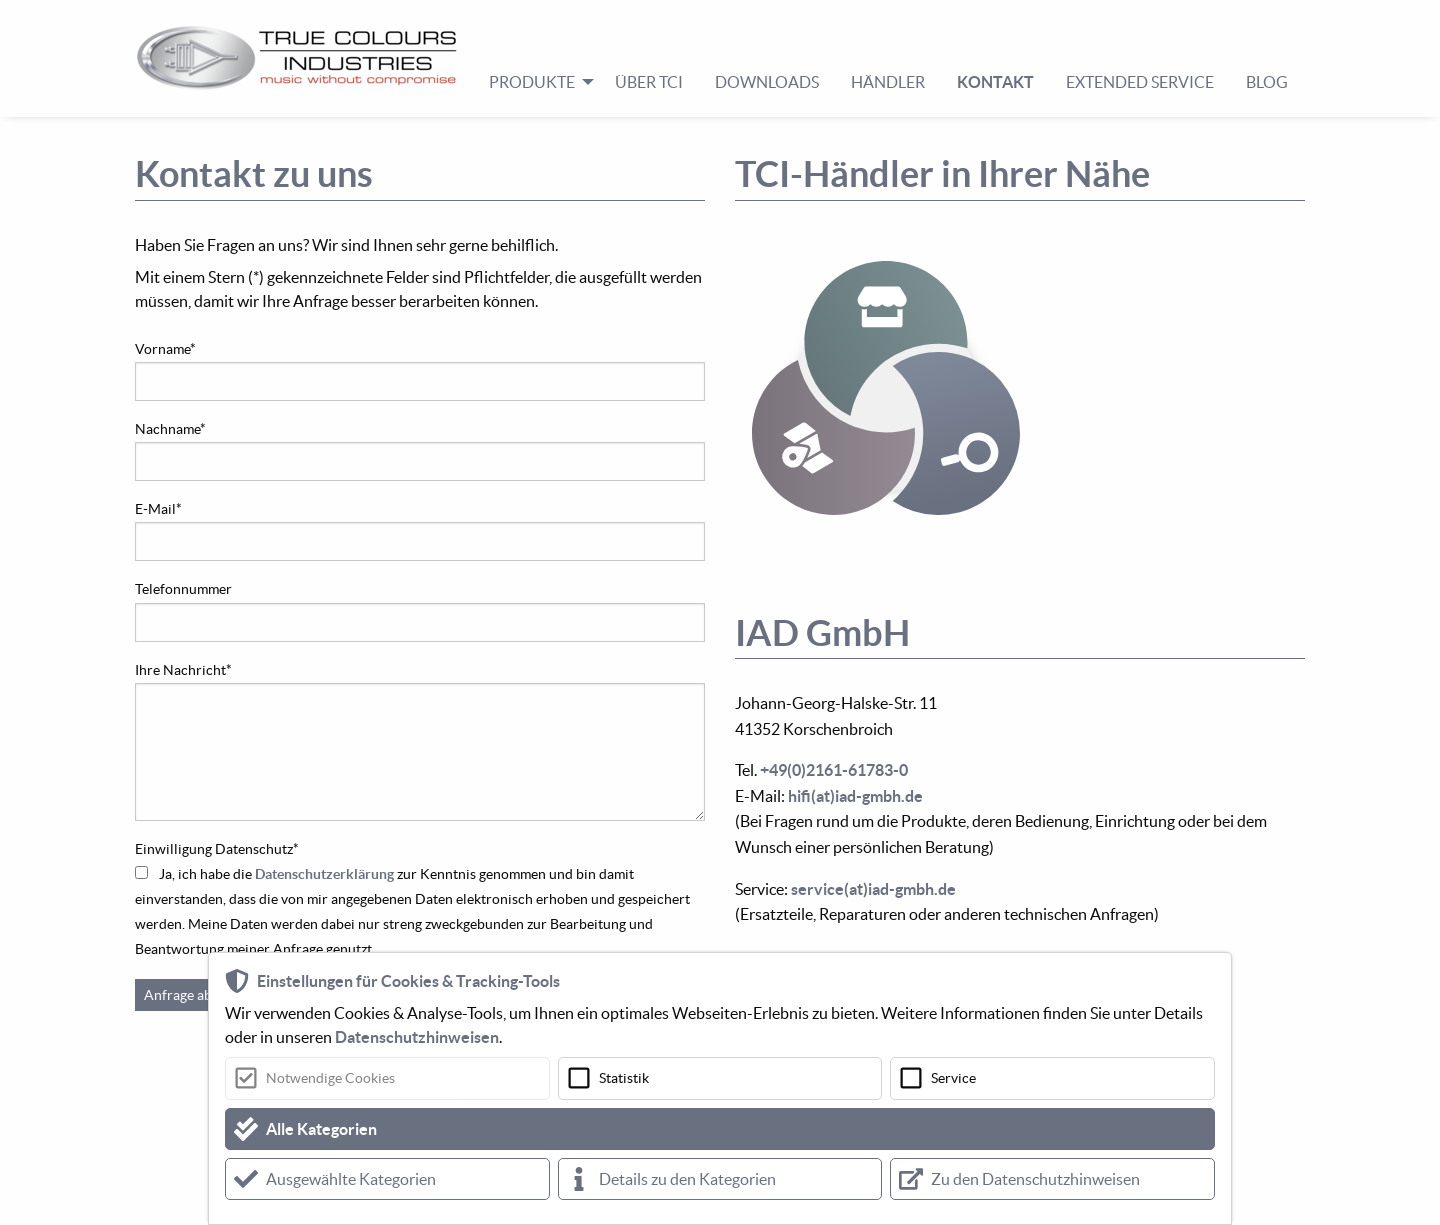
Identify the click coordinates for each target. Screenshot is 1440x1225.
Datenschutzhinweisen (417, 1037)
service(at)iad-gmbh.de (873, 889)
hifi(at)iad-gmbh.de (855, 796)
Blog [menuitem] (1267, 82)
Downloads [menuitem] (767, 82)
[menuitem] (305, 58)
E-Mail (158, 509)
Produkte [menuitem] (532, 82)
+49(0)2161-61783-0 (834, 770)
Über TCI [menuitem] (649, 82)
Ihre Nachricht (183, 670)
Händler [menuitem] (888, 82)
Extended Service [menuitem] (1140, 82)
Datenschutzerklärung (324, 874)
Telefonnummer (183, 589)
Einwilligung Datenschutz (217, 849)
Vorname (165, 349)
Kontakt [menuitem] (995, 82)
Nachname (170, 429)
